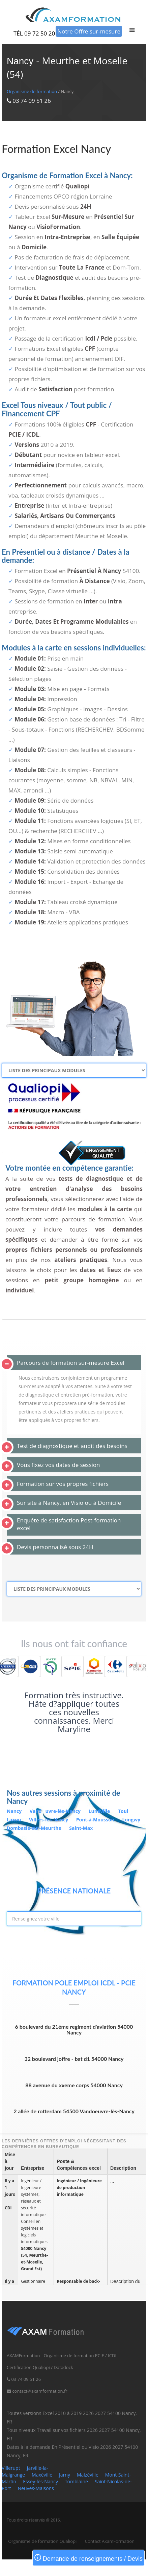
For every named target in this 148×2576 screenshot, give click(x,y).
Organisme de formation (32, 91)
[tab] (74, 1362)
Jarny (64, 2474)
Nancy (15, 1811)
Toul (123, 1811)
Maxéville (42, 2474)
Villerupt (11, 2468)
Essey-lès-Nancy (40, 2481)
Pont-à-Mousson (96, 1819)
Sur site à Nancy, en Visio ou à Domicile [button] (69, 1502)
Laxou (14, 1819)
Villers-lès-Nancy (49, 1819)
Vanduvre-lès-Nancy (56, 1811)
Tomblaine (76, 2481)
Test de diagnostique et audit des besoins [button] (72, 1446)
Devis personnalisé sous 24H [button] (55, 1547)
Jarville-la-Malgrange (25, 2471)
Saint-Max (81, 1828)
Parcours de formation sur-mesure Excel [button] (70, 1362)
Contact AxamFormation (110, 2541)
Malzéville (87, 2474)
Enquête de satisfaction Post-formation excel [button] (69, 1524)
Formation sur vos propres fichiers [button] (63, 1484)
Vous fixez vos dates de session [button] (58, 1465)
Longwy (131, 1819)
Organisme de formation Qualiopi (42, 2541)
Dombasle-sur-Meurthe (34, 1828)
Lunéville (100, 1811)
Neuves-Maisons (36, 2488)
